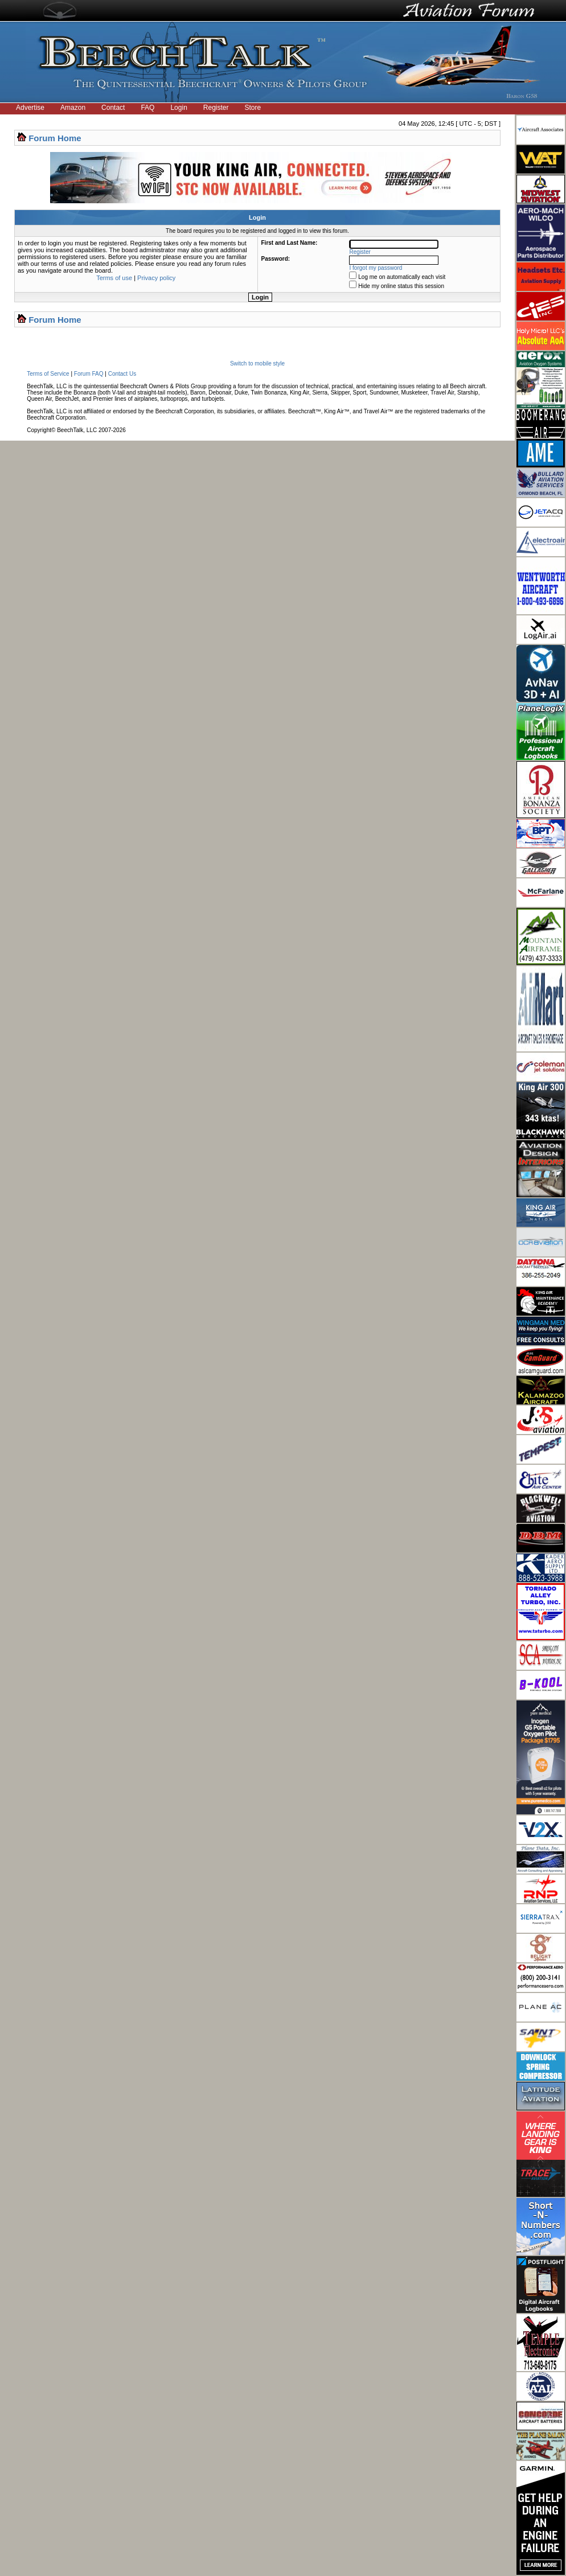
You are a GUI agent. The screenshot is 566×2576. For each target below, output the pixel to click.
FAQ (147, 108)
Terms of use (114, 277)
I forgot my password (376, 268)
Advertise (30, 108)
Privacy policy (156, 277)
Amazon (72, 108)
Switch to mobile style (257, 363)
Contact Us (122, 374)
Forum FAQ (89, 374)
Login (178, 108)
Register (216, 108)
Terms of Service (48, 374)
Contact (113, 108)
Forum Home (54, 138)
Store (253, 108)
